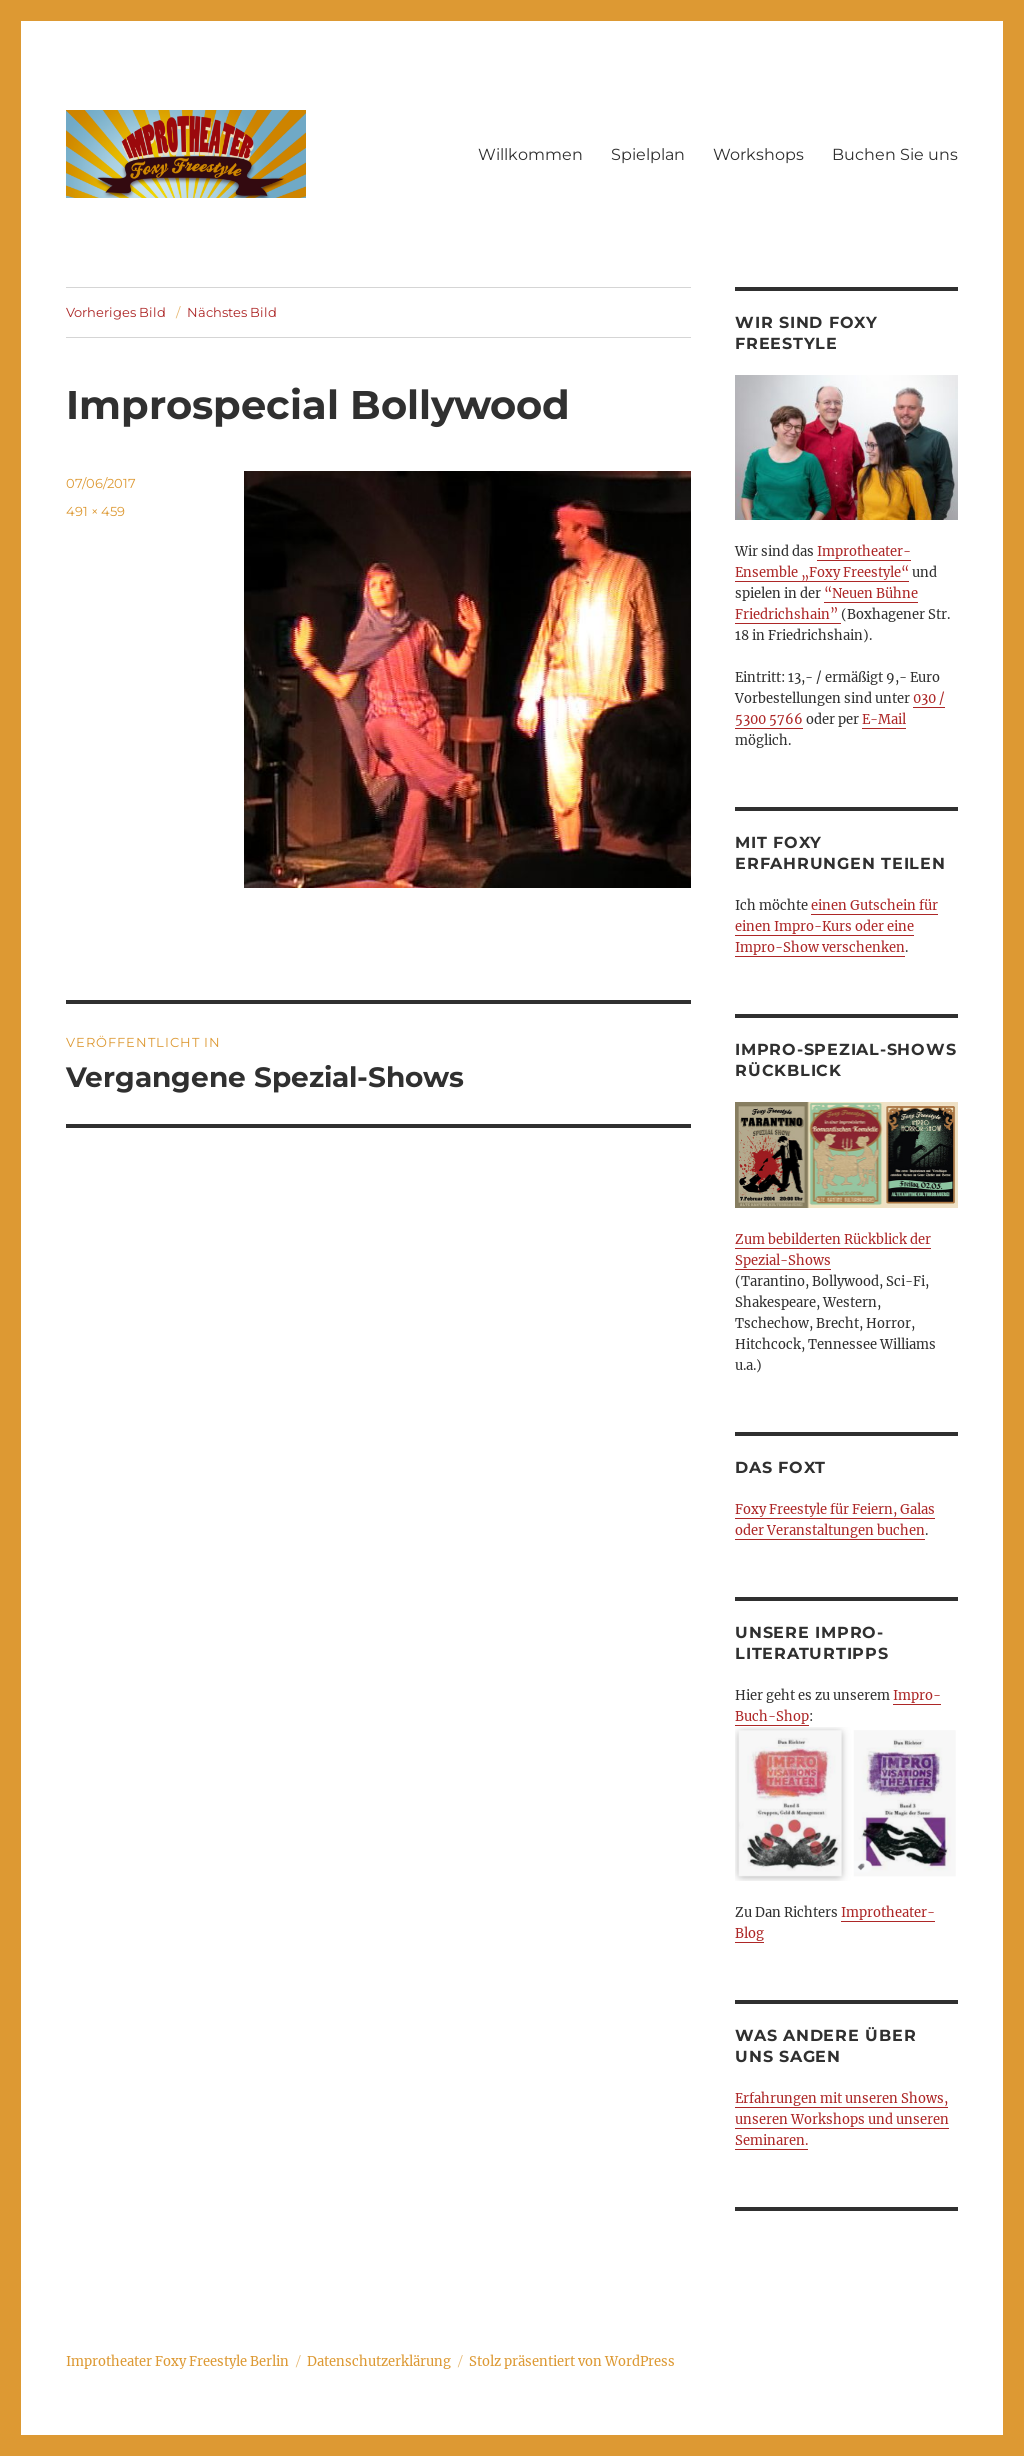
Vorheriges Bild (116, 312)
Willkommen (530, 154)
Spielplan (648, 154)
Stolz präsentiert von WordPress (572, 2361)
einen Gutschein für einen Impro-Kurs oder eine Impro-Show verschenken (836, 926)
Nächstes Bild (232, 312)
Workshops (758, 154)
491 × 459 (95, 511)
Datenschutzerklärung (379, 2361)
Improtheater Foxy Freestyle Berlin (177, 2361)
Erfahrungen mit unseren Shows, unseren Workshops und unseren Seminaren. (842, 2119)
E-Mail (884, 719)
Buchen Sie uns (895, 154)
